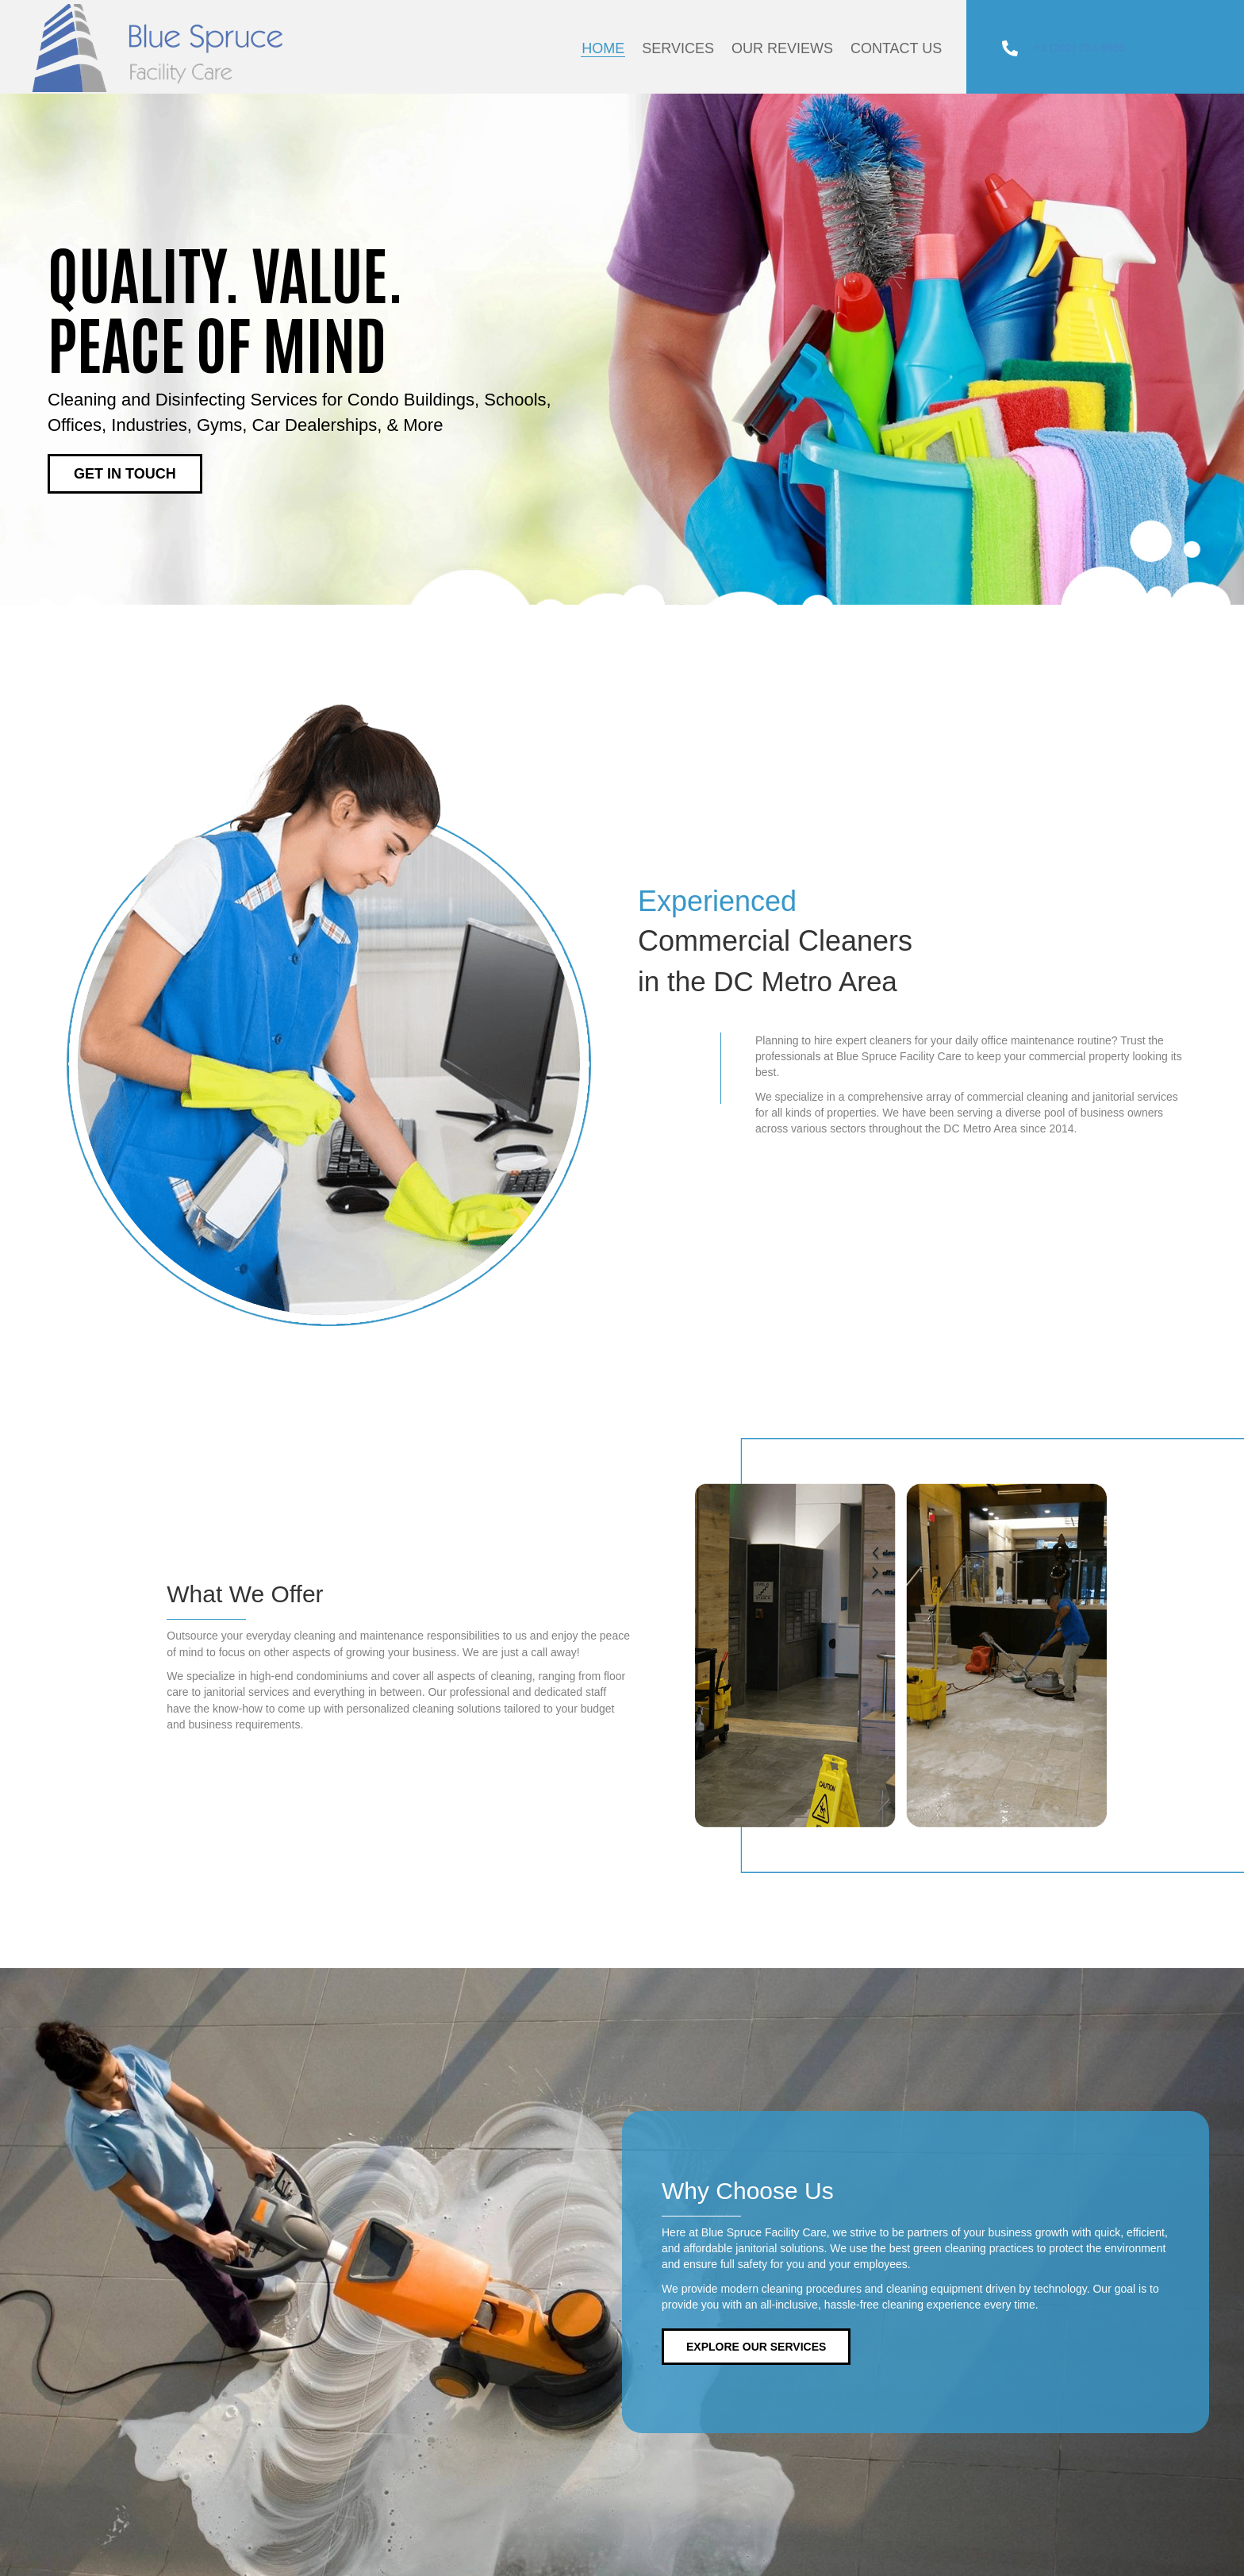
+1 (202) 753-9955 (1080, 47)
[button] (125, 474)
